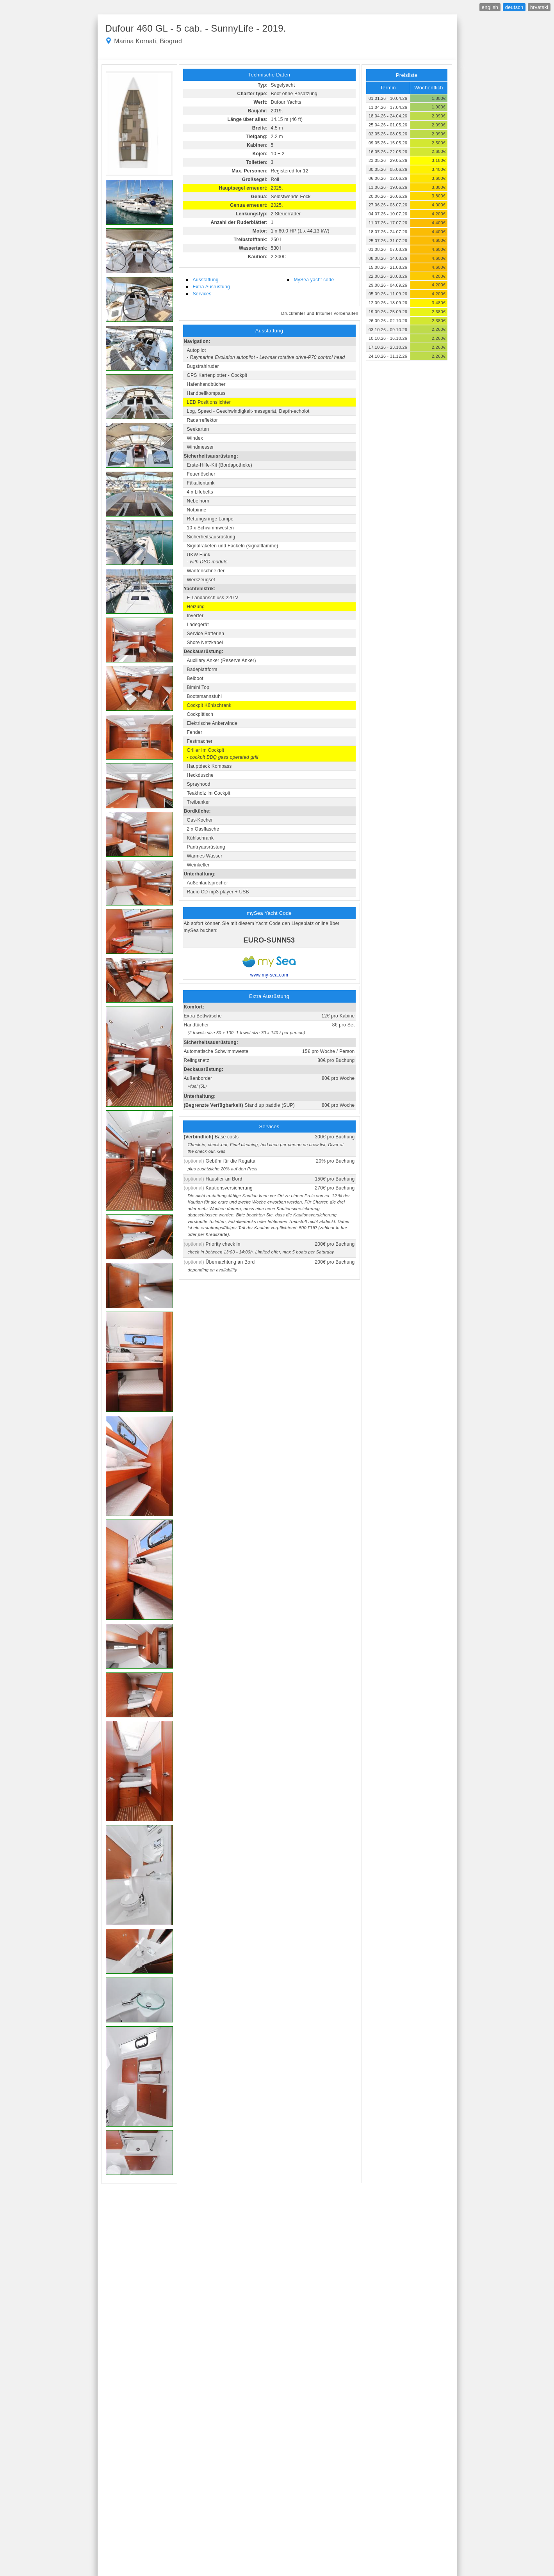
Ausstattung (206, 279)
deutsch (514, 7)
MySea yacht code (314, 279)
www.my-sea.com (269, 975)
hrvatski (539, 7)
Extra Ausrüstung (211, 286)
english (490, 7)
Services (202, 293)
